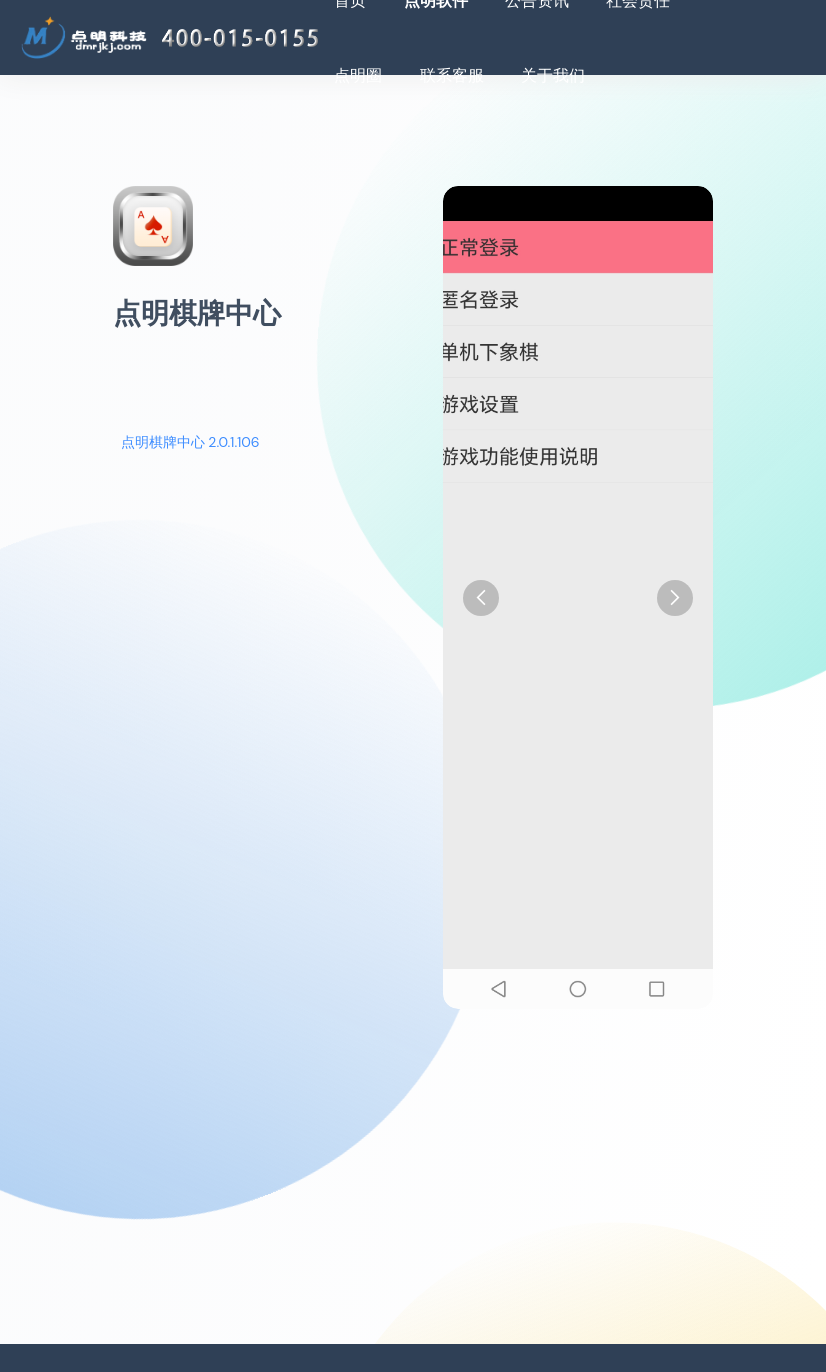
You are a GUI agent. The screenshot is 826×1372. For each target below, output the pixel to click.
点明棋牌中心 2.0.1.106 (190, 442)
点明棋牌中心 (197, 314)
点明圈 (358, 75)
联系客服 (452, 75)
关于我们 (553, 75)
